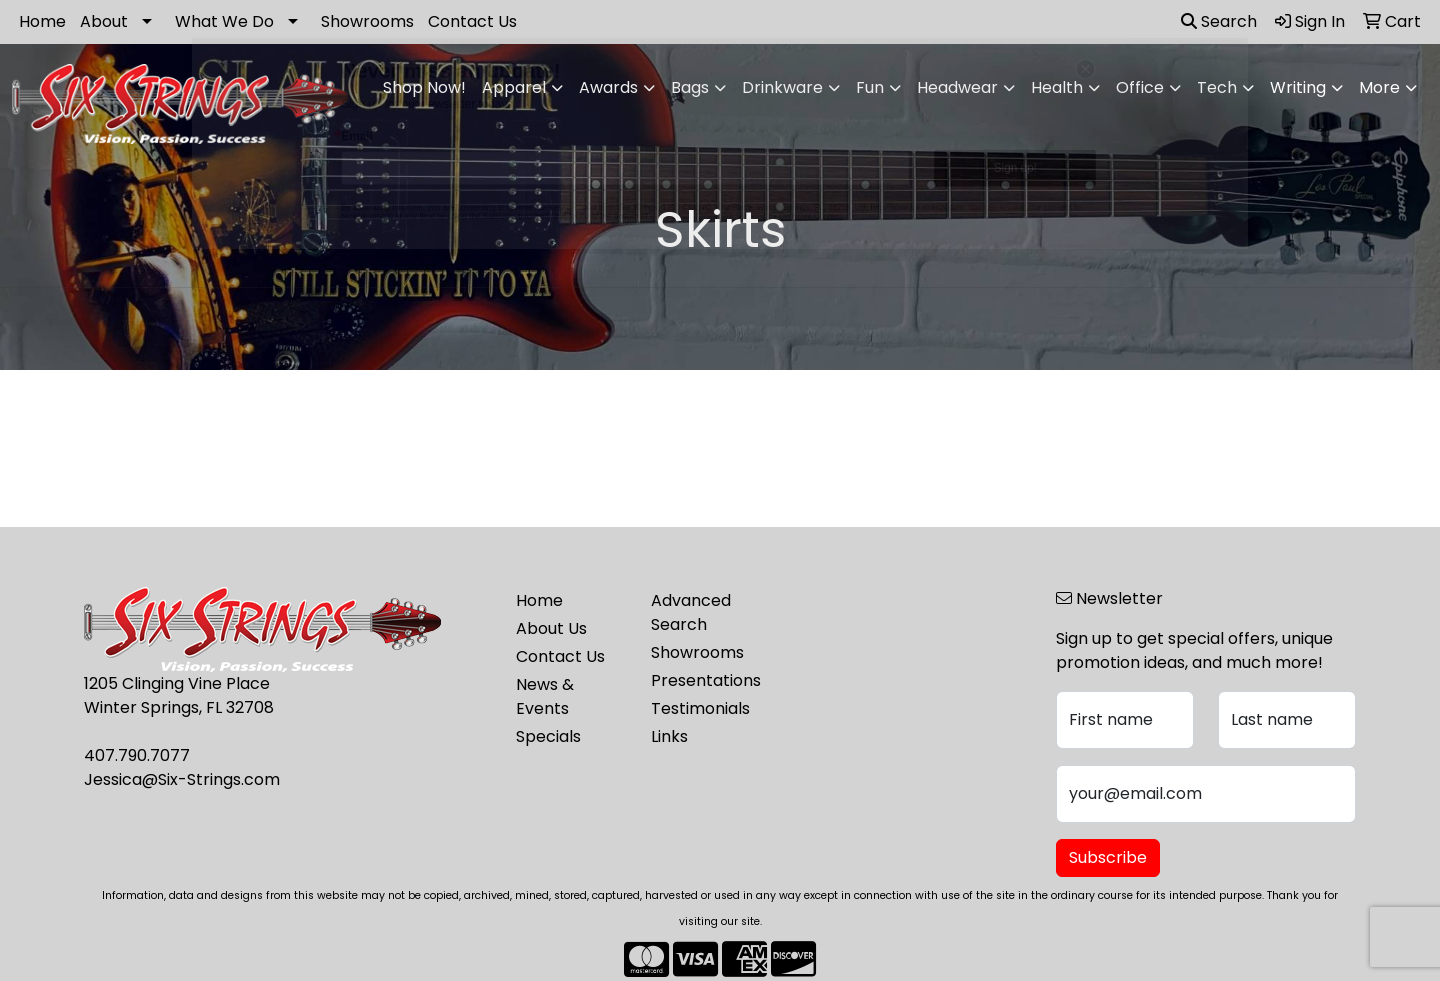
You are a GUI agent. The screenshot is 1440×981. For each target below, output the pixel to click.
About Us (551, 628)
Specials (548, 736)
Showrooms (367, 21)
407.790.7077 (137, 755)
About (104, 21)
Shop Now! (424, 87)
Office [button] (1140, 87)
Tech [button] (1217, 87)
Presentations (706, 680)
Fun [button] (870, 87)
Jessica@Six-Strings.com (182, 779)
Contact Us (472, 21)
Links (669, 736)
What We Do (224, 21)
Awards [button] (608, 87)
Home (42, 21)
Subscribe (1108, 857)
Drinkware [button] (782, 87)
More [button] (1379, 87)
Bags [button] (690, 87)
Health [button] (1057, 87)
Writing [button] (1298, 87)
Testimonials (700, 708)
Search (1219, 21)
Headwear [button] (957, 87)
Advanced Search (691, 612)
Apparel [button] (514, 87)
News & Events (545, 696)
